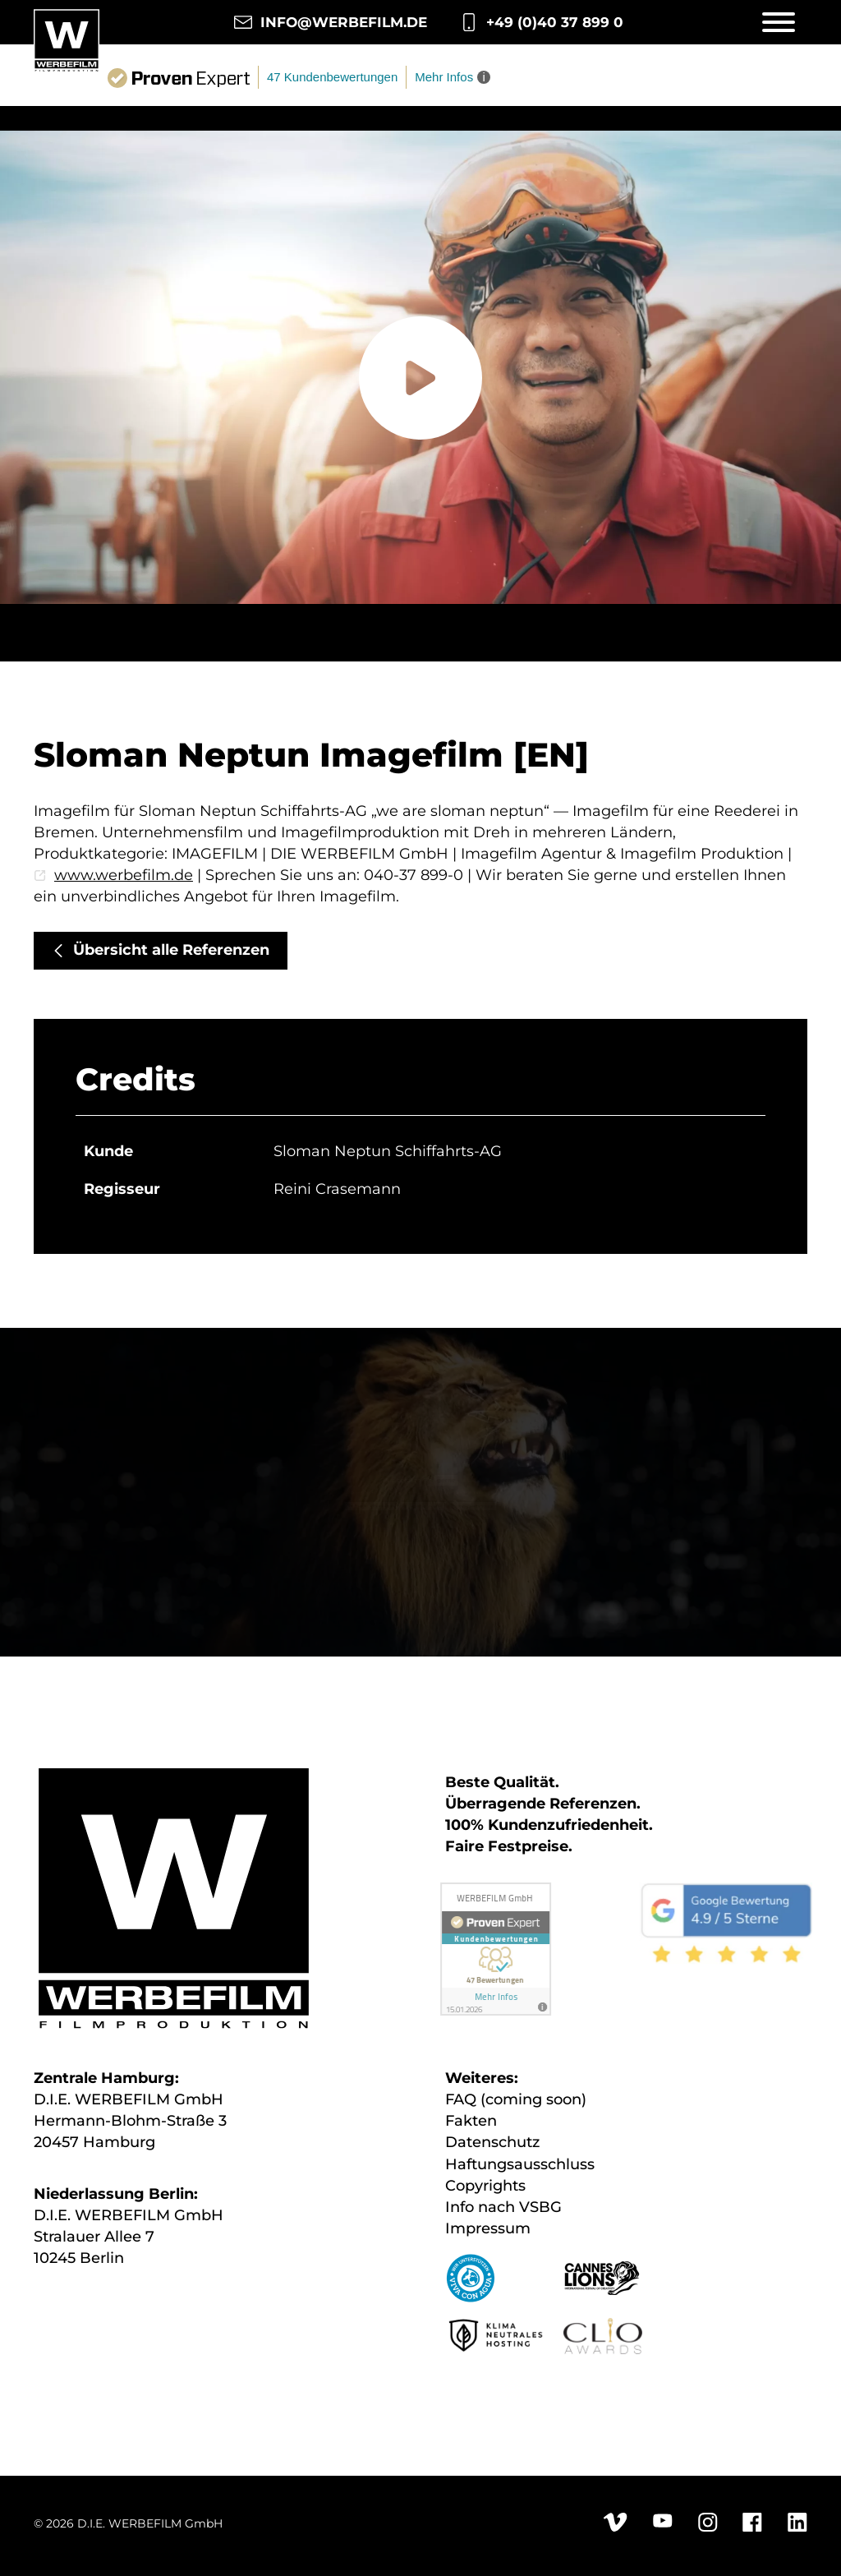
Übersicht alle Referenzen (171, 950)
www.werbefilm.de (123, 875)
